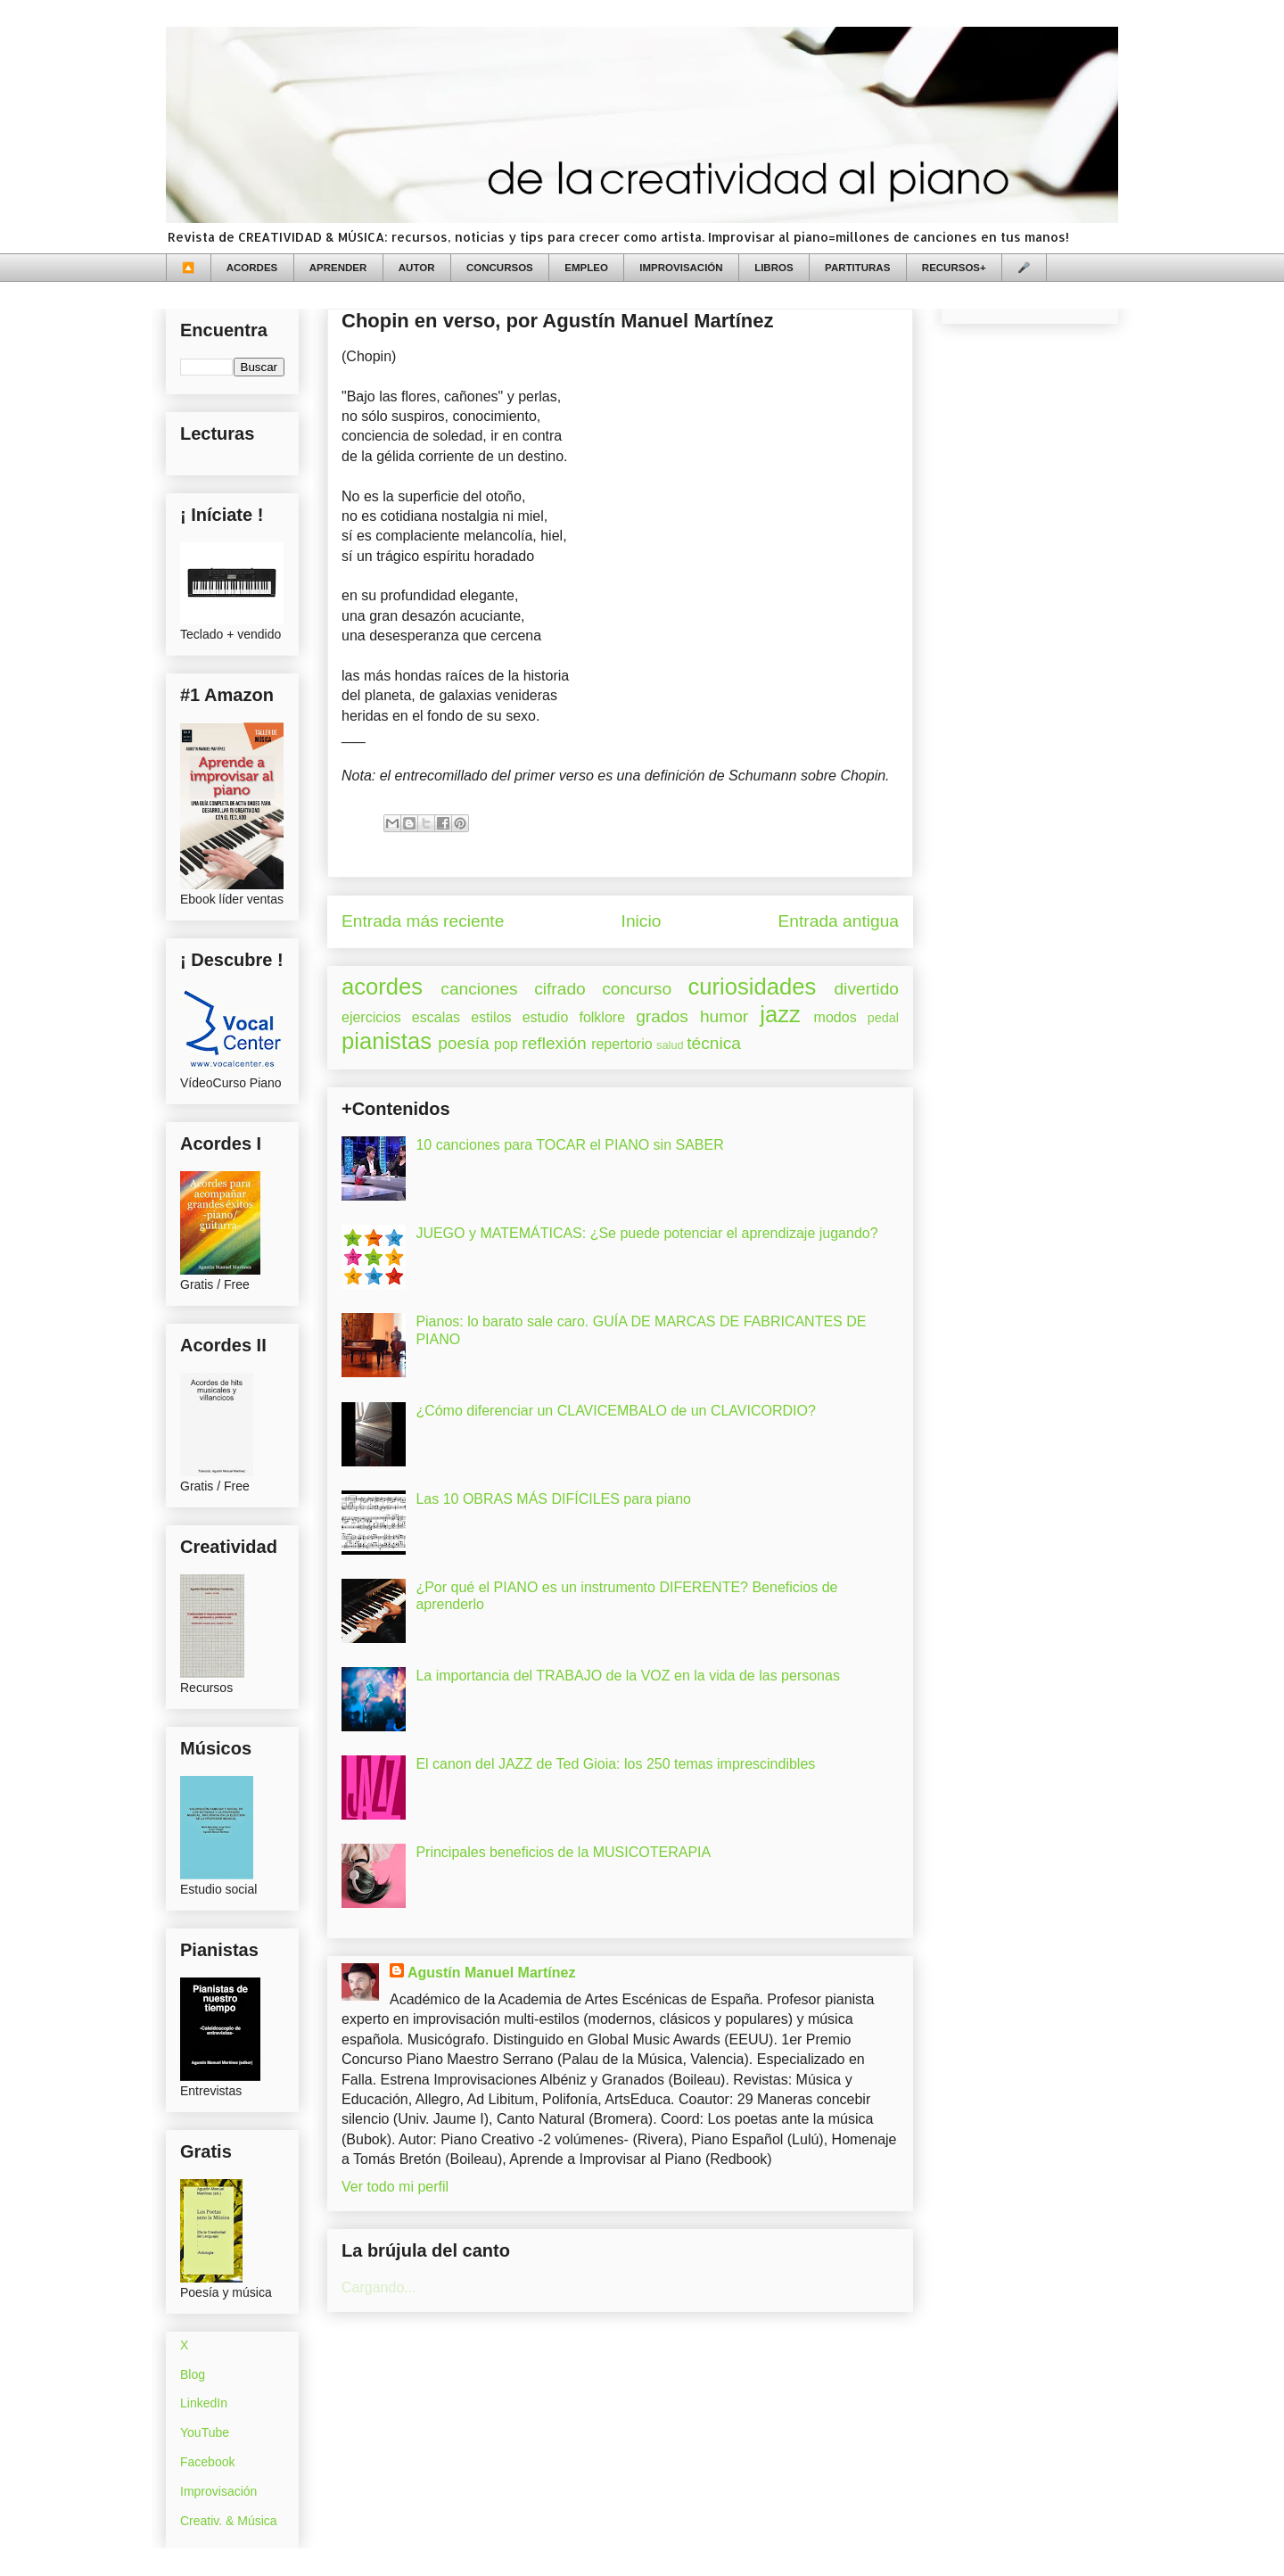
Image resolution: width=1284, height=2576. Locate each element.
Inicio (641, 921)
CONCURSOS (499, 267)
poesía (464, 1043)
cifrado (560, 988)
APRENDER (338, 267)
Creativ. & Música (228, 2521)
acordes (382, 986)
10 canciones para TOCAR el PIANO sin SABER (569, 1144)
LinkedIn (203, 2403)
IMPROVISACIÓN (680, 267)
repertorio (621, 1044)
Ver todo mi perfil (395, 2186)
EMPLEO (586, 267)
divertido (866, 988)
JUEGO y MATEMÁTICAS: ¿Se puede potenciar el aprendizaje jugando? (646, 1233)
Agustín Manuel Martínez (491, 1972)
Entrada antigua (838, 921)
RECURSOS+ (954, 267)
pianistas (387, 1040)
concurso (636, 988)
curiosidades (752, 986)
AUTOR (417, 267)
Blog (192, 2374)
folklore (602, 1017)
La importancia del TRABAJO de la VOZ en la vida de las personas (628, 1675)
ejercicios (371, 1017)
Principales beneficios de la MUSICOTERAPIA (563, 1852)
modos (835, 1017)
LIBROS (773, 267)
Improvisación (218, 2491)
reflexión (554, 1043)
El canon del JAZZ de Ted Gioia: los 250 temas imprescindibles (615, 1763)
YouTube (204, 2432)
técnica (714, 1043)
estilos (491, 1017)
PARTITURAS (857, 267)
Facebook (207, 2462)
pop (506, 1044)
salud (670, 1045)
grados (662, 1016)
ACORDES (252, 267)
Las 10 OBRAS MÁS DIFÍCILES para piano (553, 1499)
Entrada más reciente (423, 921)
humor (724, 1016)
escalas (436, 1017)
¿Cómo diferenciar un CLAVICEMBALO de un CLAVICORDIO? (615, 1410)
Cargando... (379, 2287)
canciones (478, 988)
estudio (546, 1017)
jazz (780, 1014)
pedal (883, 1018)
